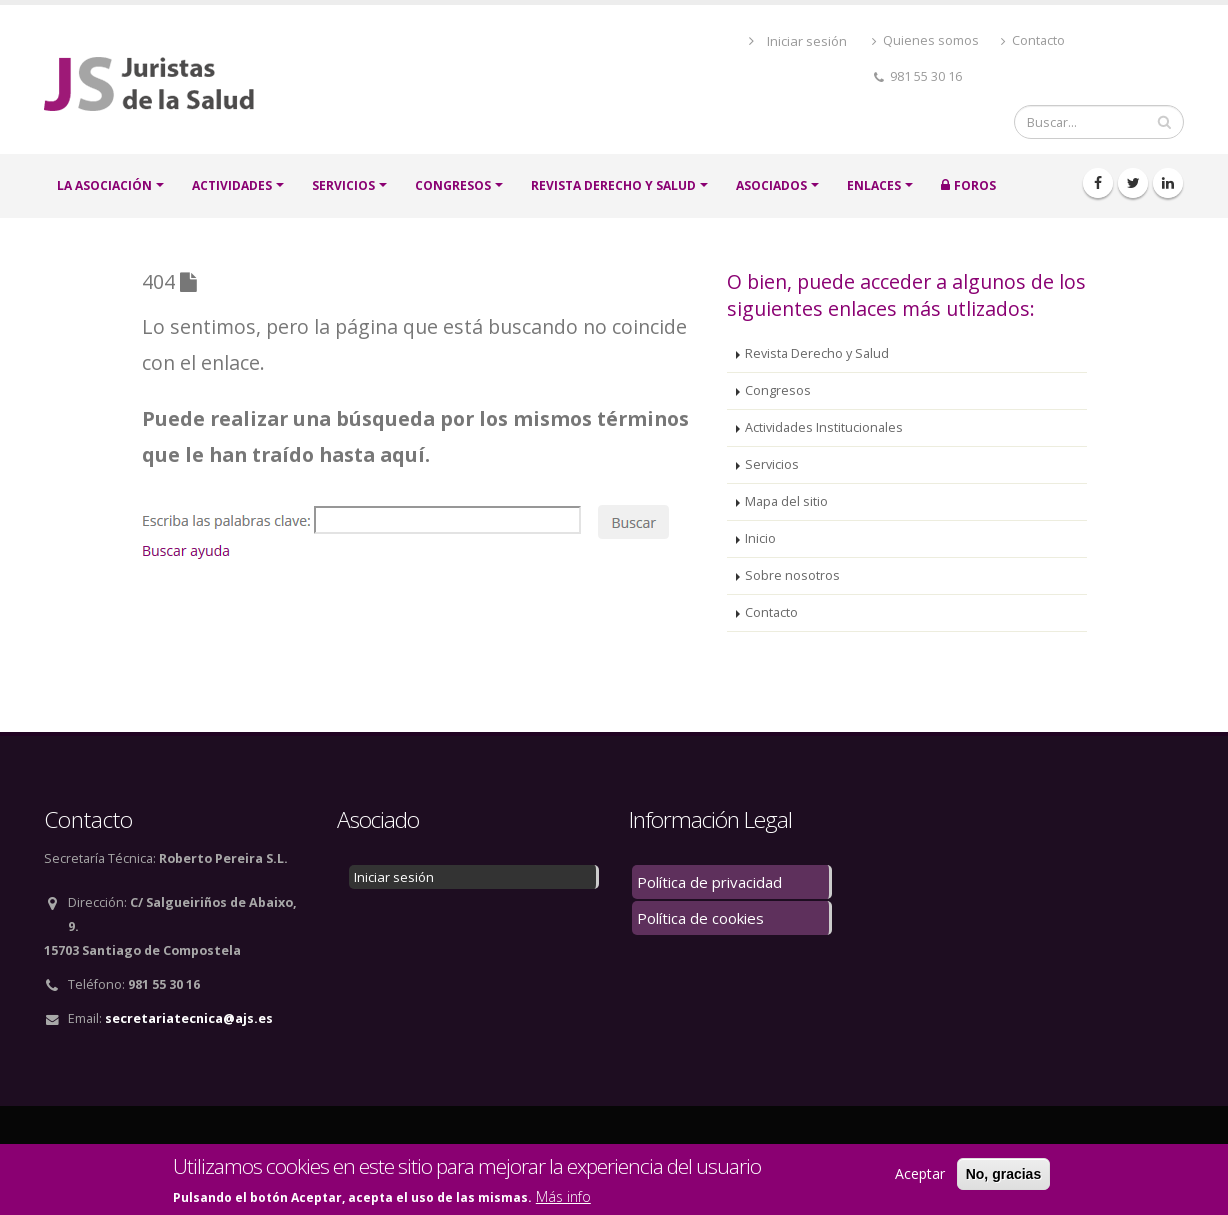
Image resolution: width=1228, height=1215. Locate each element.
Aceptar (920, 1173)
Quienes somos (925, 40)
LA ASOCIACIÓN (104, 185)
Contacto (1033, 40)
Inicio (760, 538)
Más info (563, 1196)
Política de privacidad (709, 882)
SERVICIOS (343, 185)
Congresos (778, 390)
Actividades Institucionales (824, 427)
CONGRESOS (453, 185)
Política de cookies (700, 918)
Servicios (772, 464)
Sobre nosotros (792, 575)
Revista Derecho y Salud (613, 185)
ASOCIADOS (771, 185)
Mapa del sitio (786, 501)
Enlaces (874, 185)
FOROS (975, 185)
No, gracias (1003, 1174)
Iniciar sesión (807, 41)
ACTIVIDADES (232, 185)
